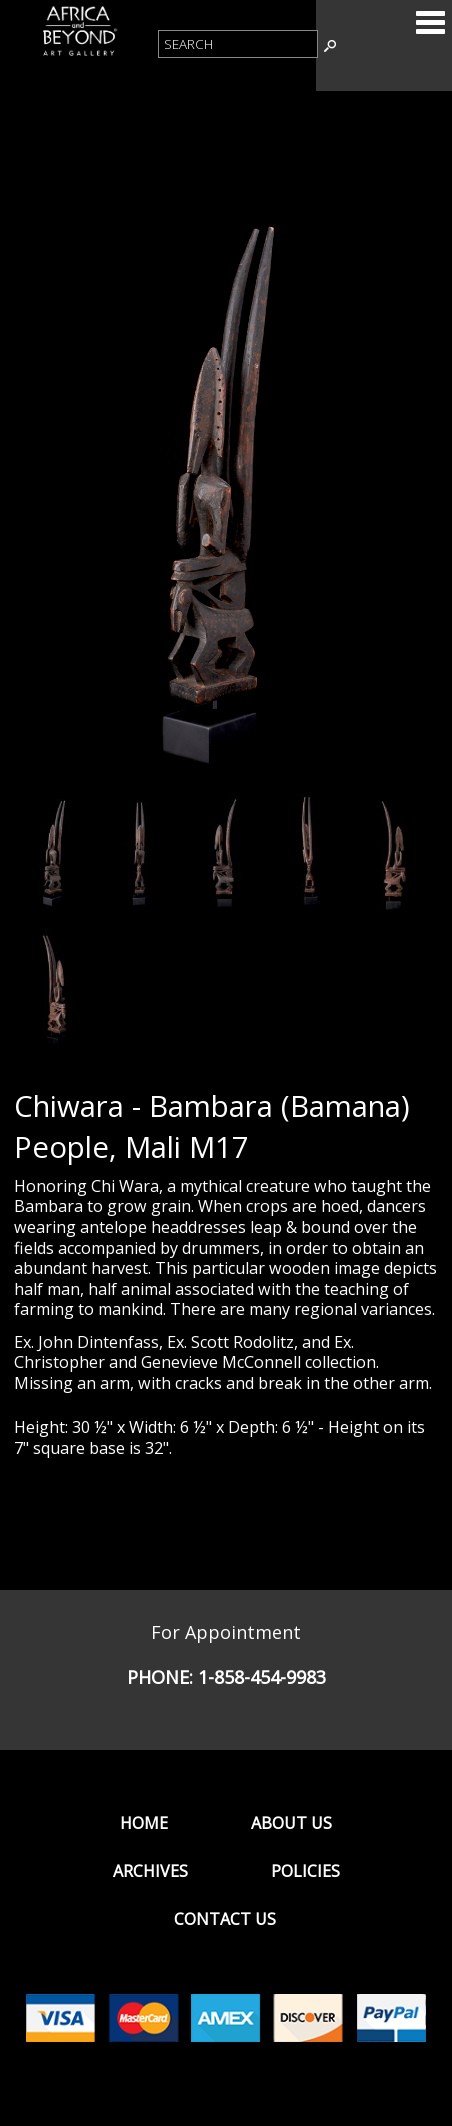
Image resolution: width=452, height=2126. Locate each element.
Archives (150, 1871)
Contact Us (225, 1919)
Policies (305, 1871)
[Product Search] (238, 44)
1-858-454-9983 (262, 1677)
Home (144, 1823)
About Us (291, 1823)
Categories (430, 22)
